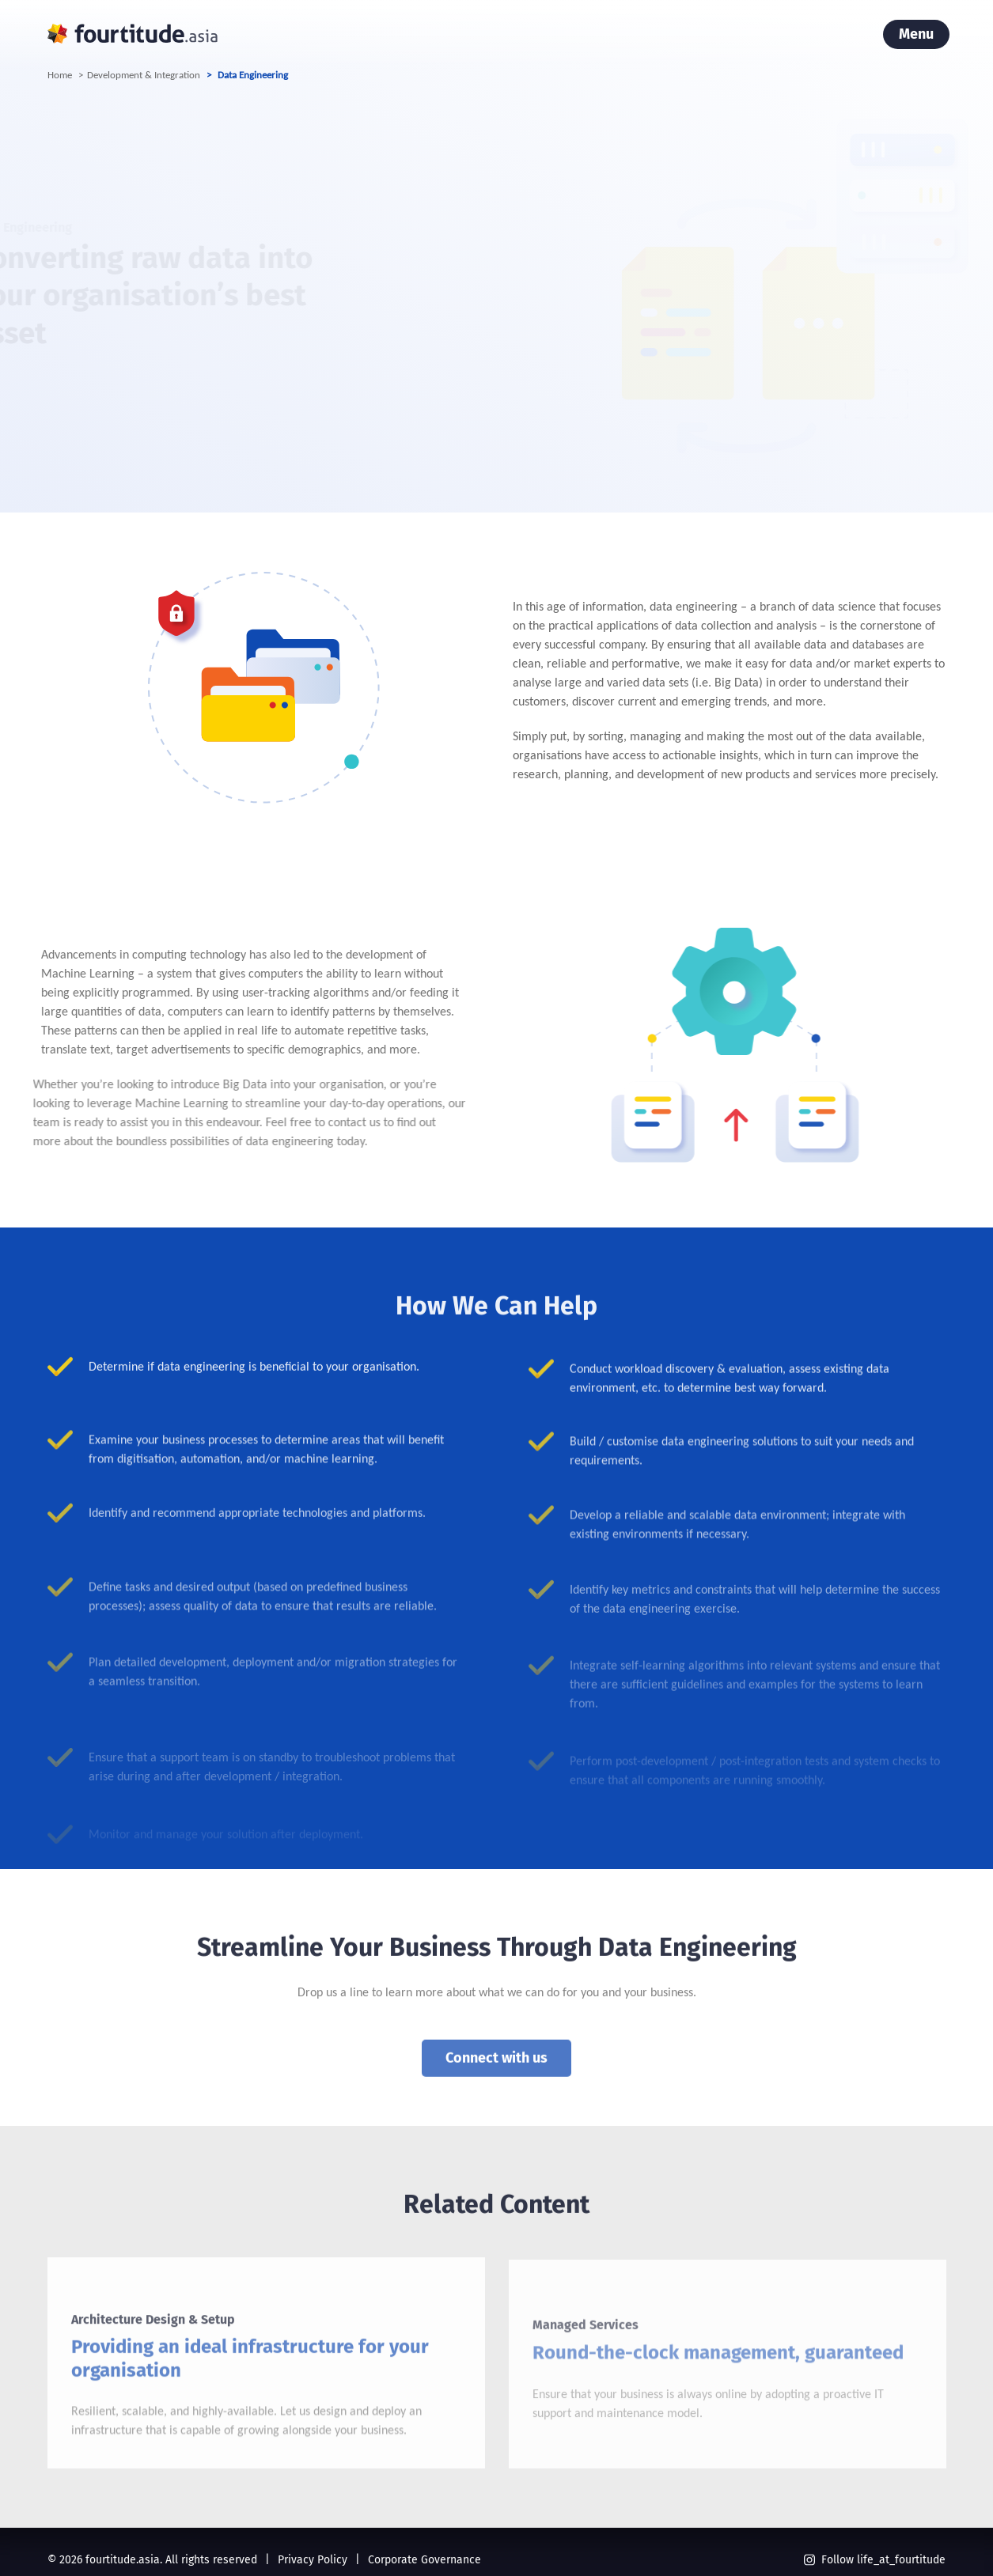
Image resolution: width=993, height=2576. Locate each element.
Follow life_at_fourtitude (875, 2559)
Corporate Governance (424, 2560)
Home (59, 75)
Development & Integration (143, 75)
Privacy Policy (312, 2560)
